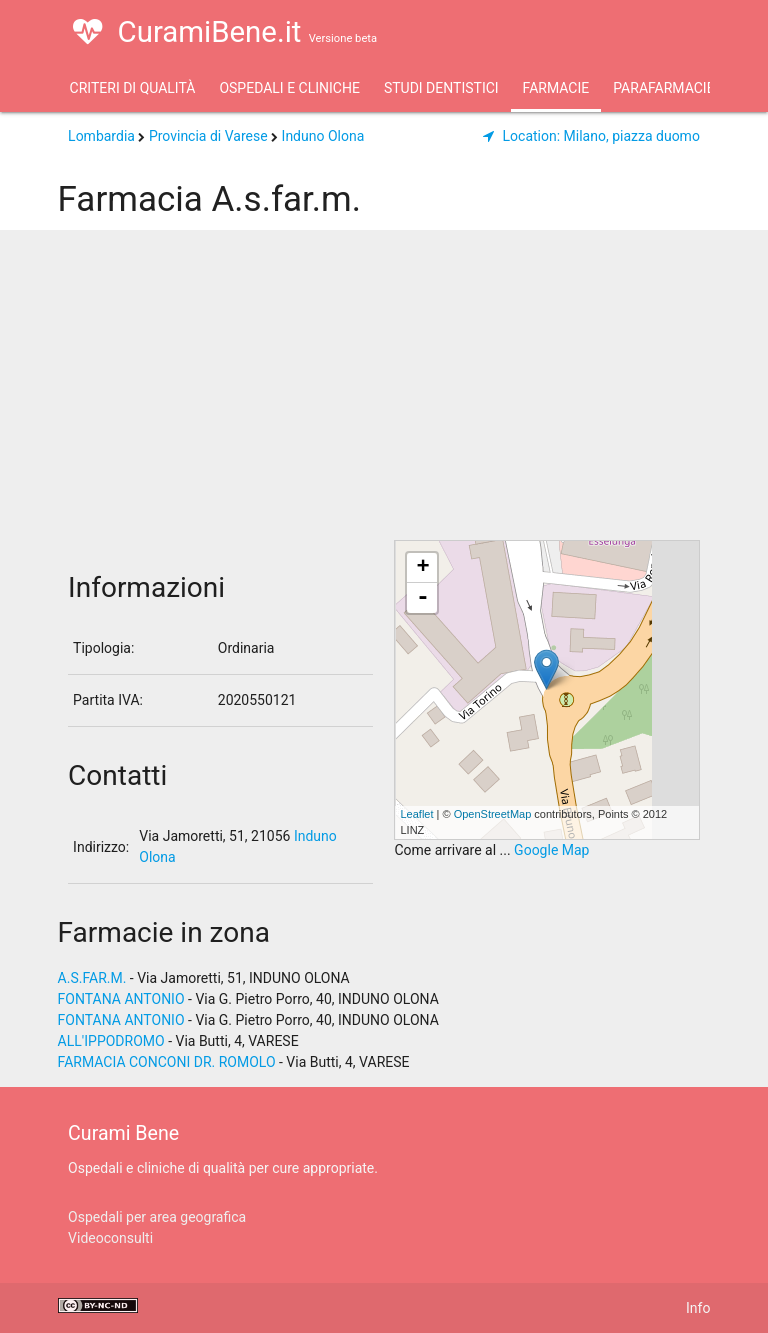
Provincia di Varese (208, 136)
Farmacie (556, 88)
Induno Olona (323, 136)
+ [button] (422, 568)
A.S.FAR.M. (92, 978)
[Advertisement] (384, 390)
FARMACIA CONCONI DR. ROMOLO (167, 1062)
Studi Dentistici (441, 88)
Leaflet (416, 814)
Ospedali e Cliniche (289, 88)
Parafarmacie (663, 88)
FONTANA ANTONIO (121, 999)
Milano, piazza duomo (591, 136)
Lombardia (101, 136)
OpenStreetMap (493, 814)
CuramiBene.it (225, 32)
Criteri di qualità (133, 88)
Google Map (551, 850)
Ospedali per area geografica (157, 1217)
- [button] (423, 598)
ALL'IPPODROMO (111, 1041)
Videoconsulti (110, 1238)
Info (698, 1308)
